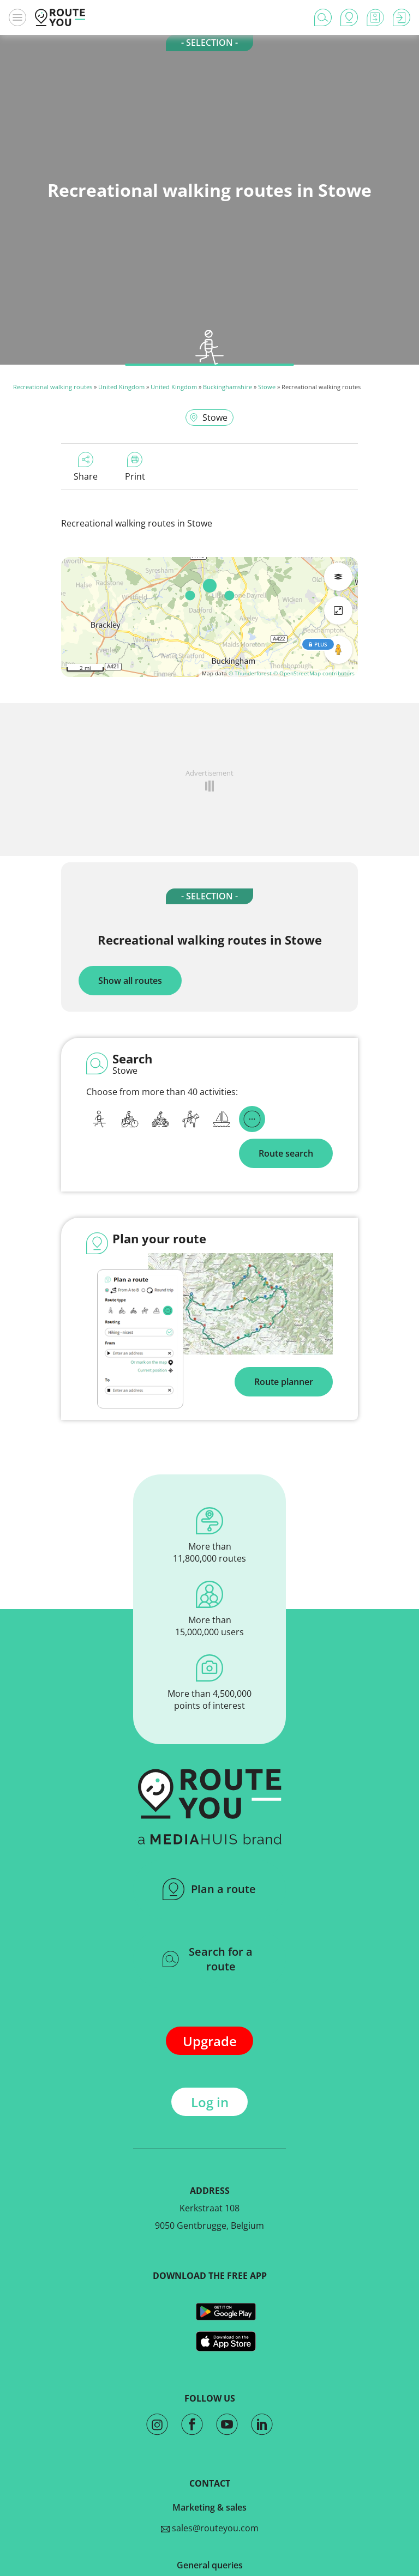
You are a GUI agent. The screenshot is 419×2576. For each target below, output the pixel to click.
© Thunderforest (250, 673)
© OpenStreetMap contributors (314, 673)
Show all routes (130, 981)
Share (86, 467)
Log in (210, 2102)
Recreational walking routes (52, 387)
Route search (286, 1153)
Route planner (283, 1382)
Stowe (267, 387)
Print (135, 467)
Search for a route (208, 1959)
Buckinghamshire (227, 387)
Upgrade (210, 2041)
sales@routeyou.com (210, 2528)
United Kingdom (121, 387)
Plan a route (209, 1889)
